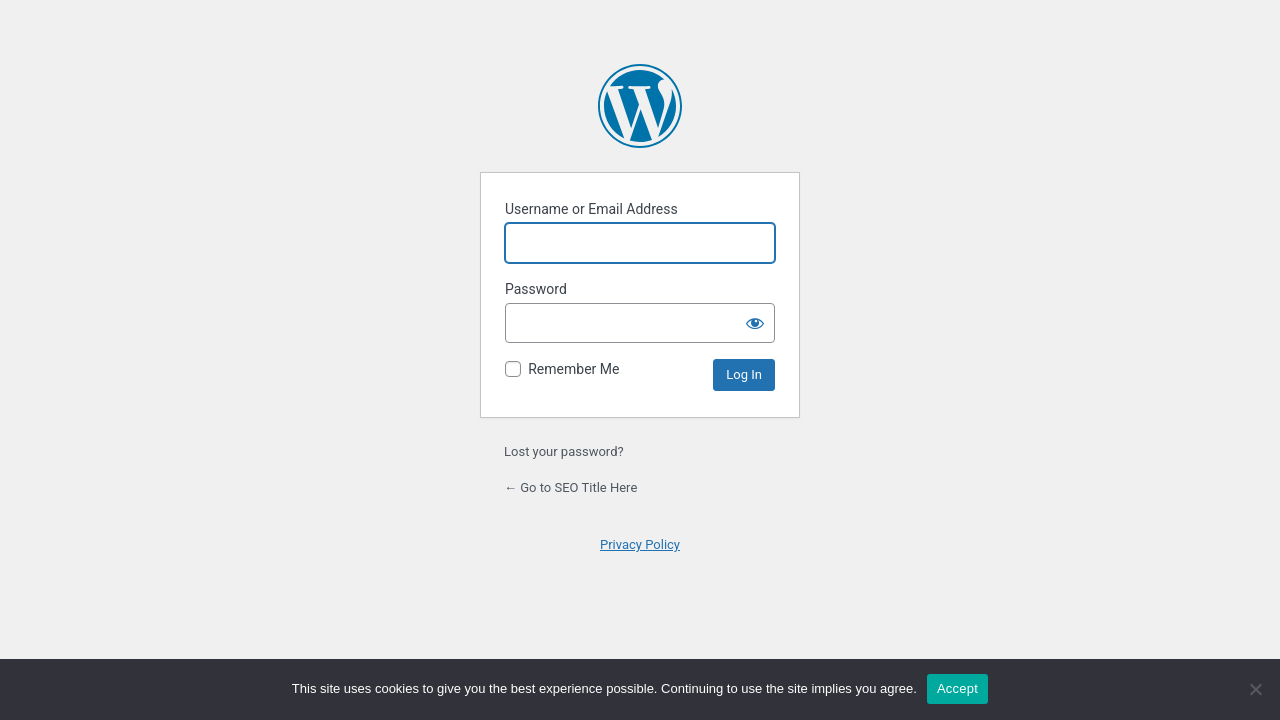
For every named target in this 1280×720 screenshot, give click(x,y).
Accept (957, 688)
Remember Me (573, 369)
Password (536, 289)
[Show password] (755, 323)
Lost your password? (564, 451)
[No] (1255, 689)
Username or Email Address (591, 209)
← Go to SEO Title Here (570, 487)
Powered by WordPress (640, 106)
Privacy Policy (640, 544)
